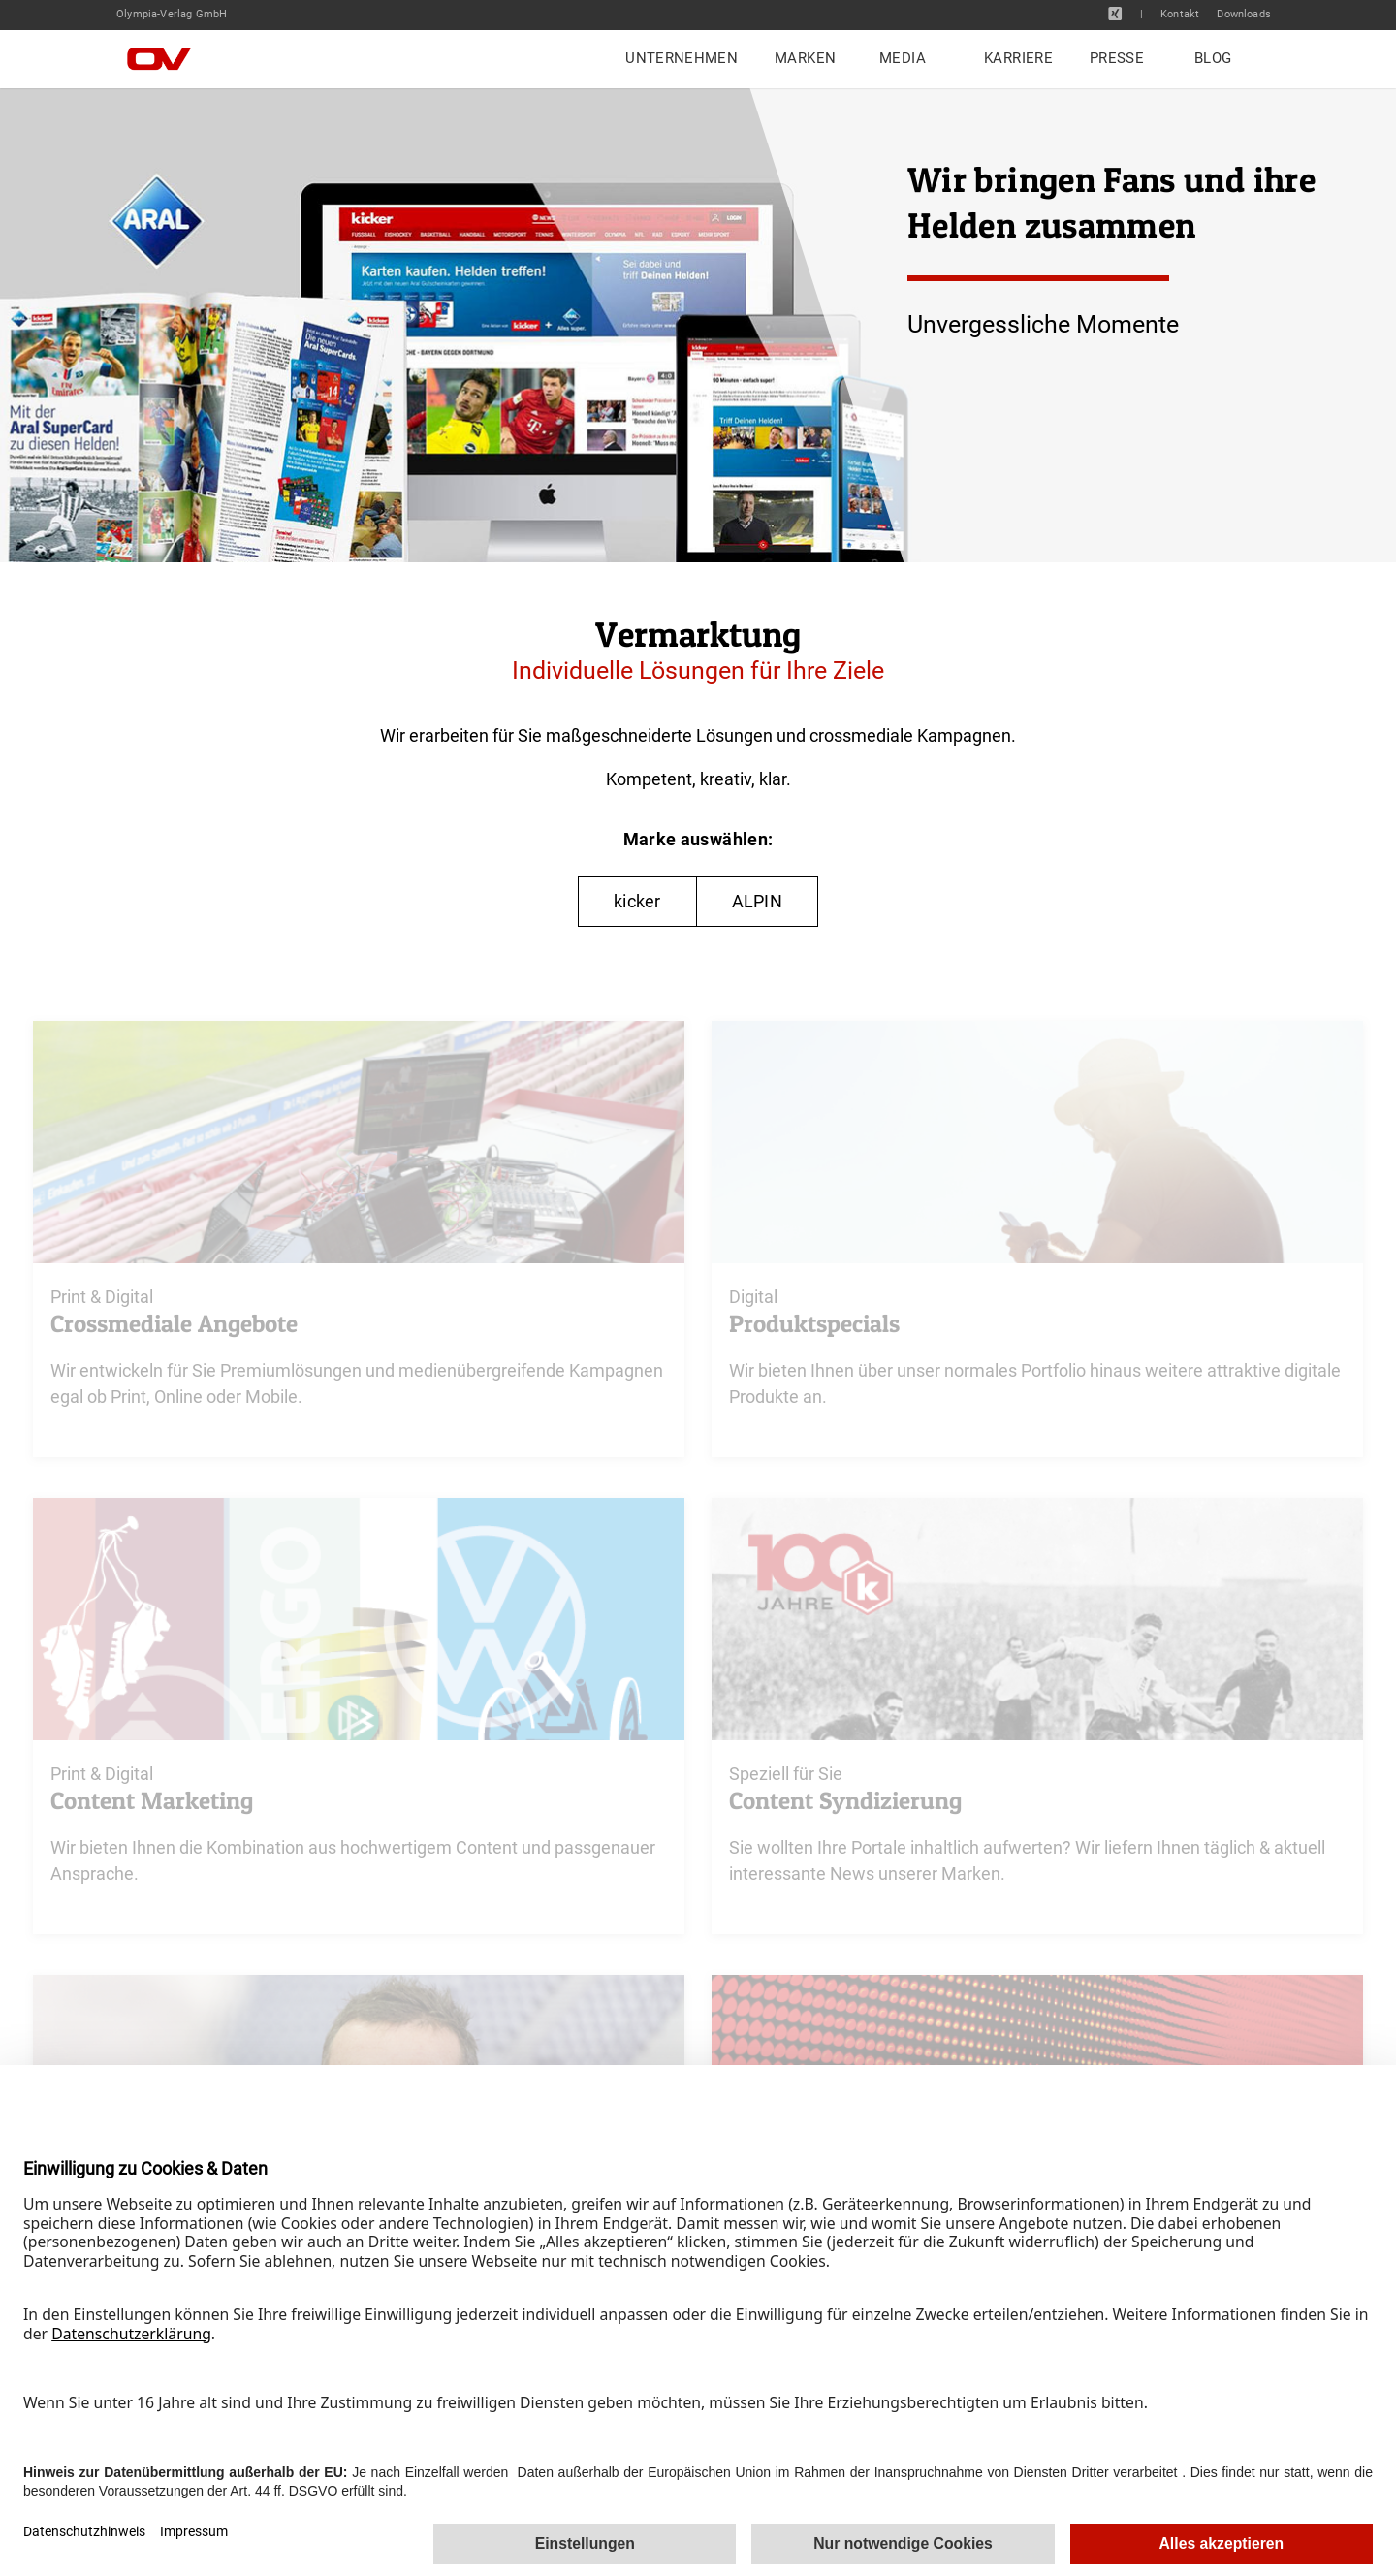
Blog (1212, 58)
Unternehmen (681, 58)
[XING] (1115, 13)
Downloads (1244, 14)
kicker (637, 901)
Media (902, 58)
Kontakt (1179, 14)
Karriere (1018, 58)
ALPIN (757, 901)
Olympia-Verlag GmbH (171, 14)
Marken (805, 58)
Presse (1117, 58)
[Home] (174, 59)
